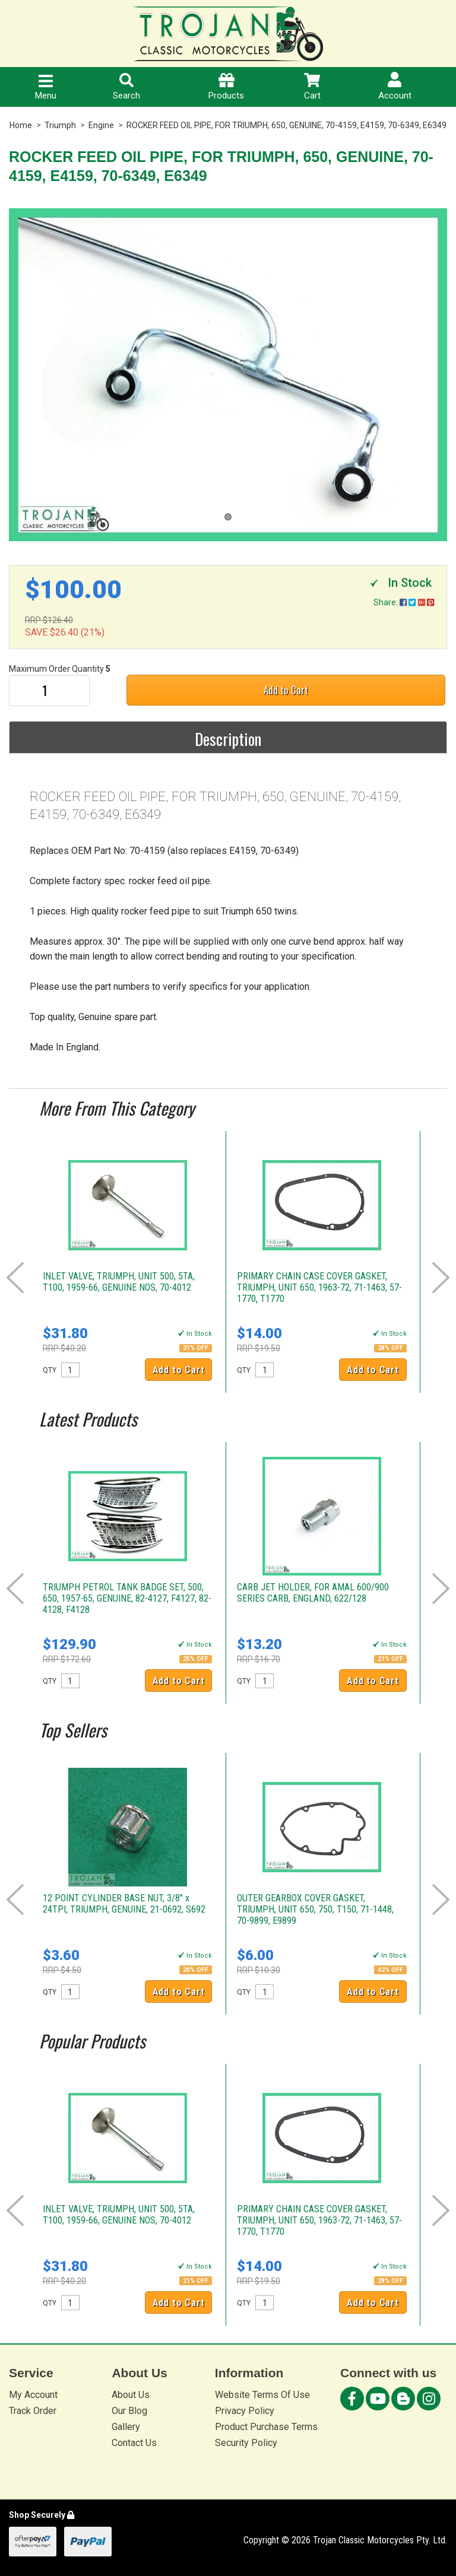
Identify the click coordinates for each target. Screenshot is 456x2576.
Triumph (60, 125)
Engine (101, 125)
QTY (49, 1370)
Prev (15, 1277)
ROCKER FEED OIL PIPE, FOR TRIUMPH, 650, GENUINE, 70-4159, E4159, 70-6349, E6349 (286, 125)
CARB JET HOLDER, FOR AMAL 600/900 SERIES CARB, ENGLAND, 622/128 (313, 1592)
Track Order (32, 2410)
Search (126, 87)
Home (21, 125)
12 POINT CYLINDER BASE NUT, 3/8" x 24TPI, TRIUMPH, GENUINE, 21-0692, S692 (124, 1903)
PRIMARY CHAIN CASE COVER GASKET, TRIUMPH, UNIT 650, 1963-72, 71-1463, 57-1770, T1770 (319, 1287)
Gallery (126, 2426)
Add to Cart (286, 689)
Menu (45, 88)
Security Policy (246, 2442)
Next (440, 1277)
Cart (312, 87)
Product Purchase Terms (266, 2426)
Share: (403, 602)
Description (228, 739)
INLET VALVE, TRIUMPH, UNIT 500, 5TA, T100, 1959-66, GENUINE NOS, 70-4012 (119, 1281)
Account (394, 86)
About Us (131, 2394)
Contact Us (134, 2442)
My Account (33, 2394)
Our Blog (129, 2410)
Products (226, 87)
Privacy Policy (244, 2410)
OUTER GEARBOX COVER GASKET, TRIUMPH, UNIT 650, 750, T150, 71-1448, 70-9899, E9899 (315, 1909)
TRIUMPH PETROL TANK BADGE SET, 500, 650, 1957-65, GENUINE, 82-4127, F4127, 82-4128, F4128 (127, 1598)
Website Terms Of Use (262, 2394)
